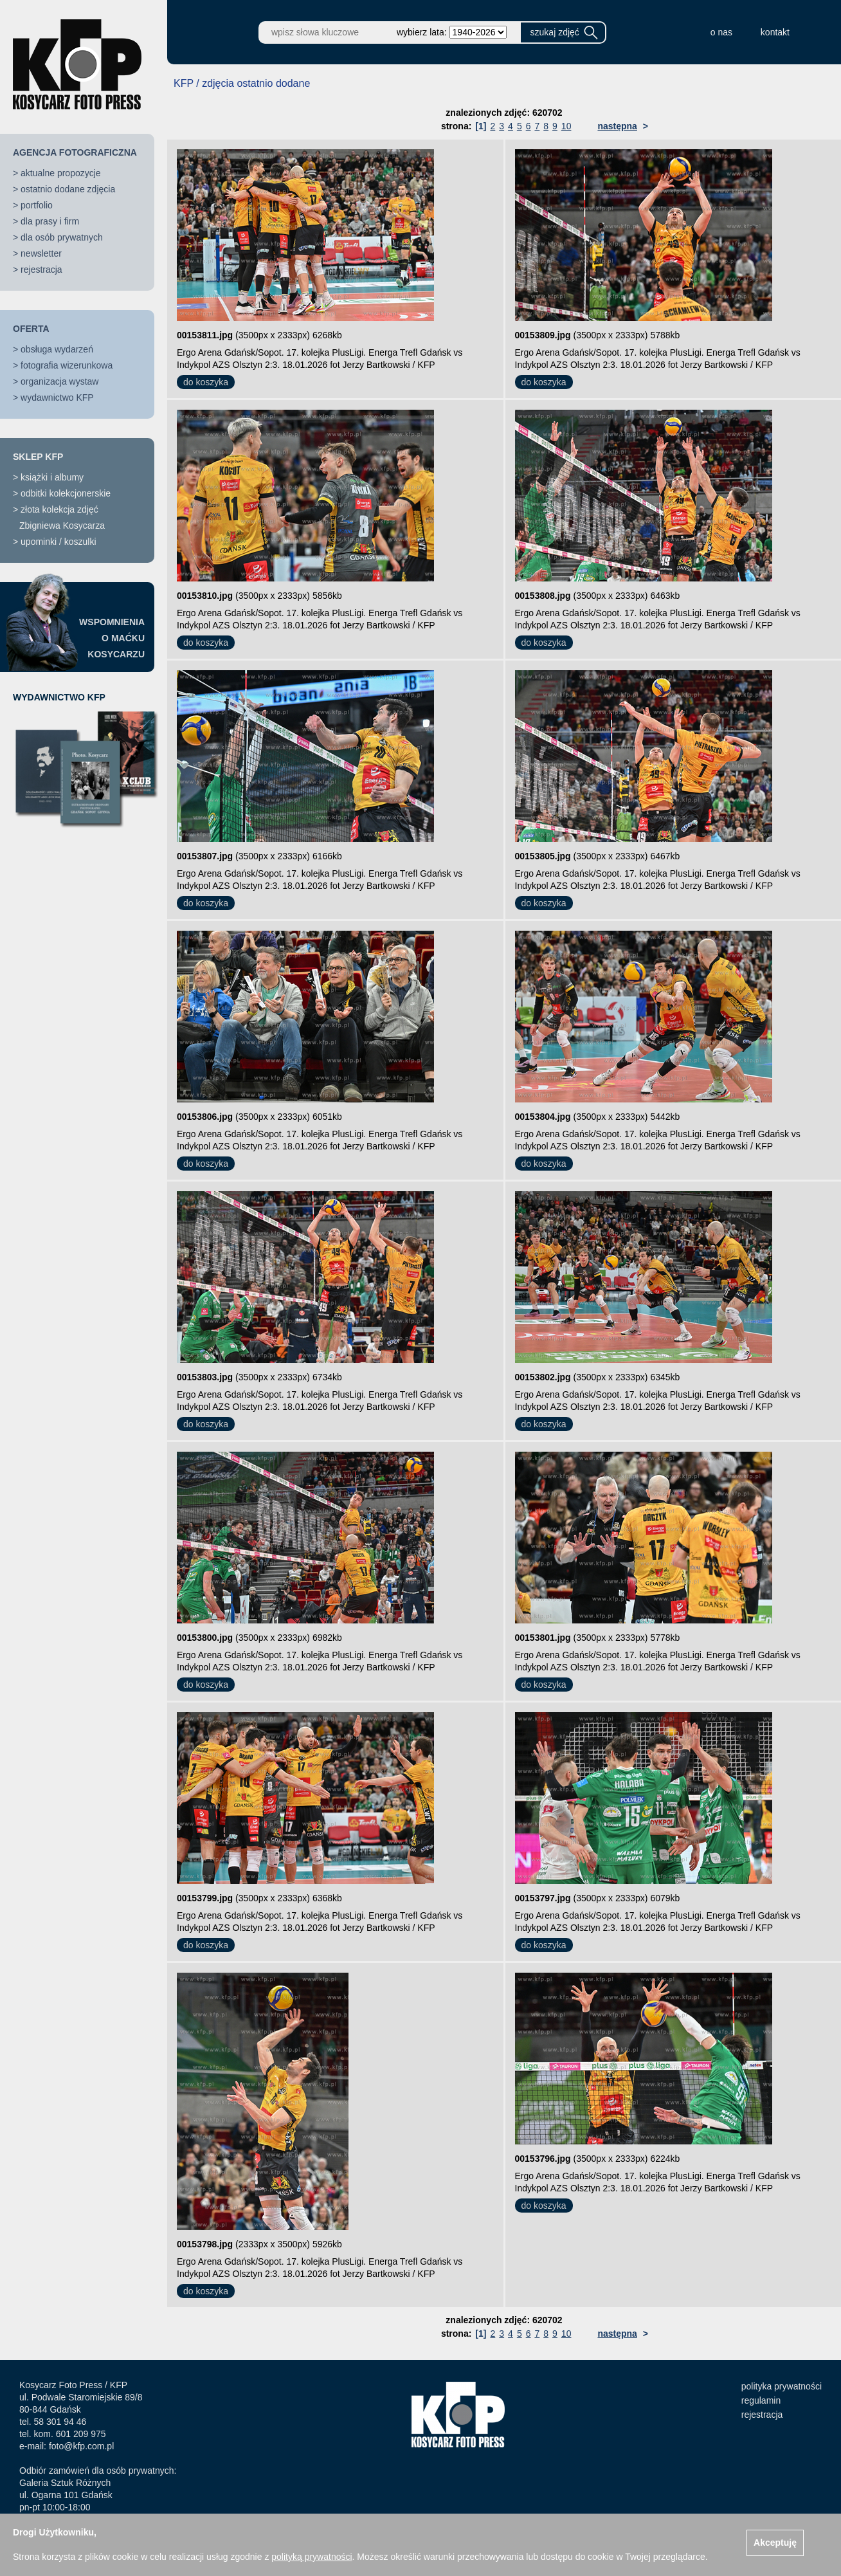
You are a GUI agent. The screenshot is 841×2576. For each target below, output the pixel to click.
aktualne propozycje (61, 173)
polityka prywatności (781, 2386)
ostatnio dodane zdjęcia (68, 189)
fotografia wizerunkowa (67, 365)
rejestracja (41, 269)
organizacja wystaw (59, 381)
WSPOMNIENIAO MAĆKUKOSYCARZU (112, 638)
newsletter (41, 253)
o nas (721, 32)
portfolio (37, 205)
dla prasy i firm (50, 221)
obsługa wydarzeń (57, 349)
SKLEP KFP (38, 457)
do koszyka (205, 382)
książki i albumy (52, 477)
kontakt (775, 32)
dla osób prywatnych (62, 237)
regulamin (761, 2400)
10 (566, 126)
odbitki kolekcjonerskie (66, 493)
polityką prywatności (311, 2557)
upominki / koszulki (58, 541)
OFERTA (31, 329)
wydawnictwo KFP (57, 397)
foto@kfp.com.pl (81, 2446)
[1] (480, 126)
